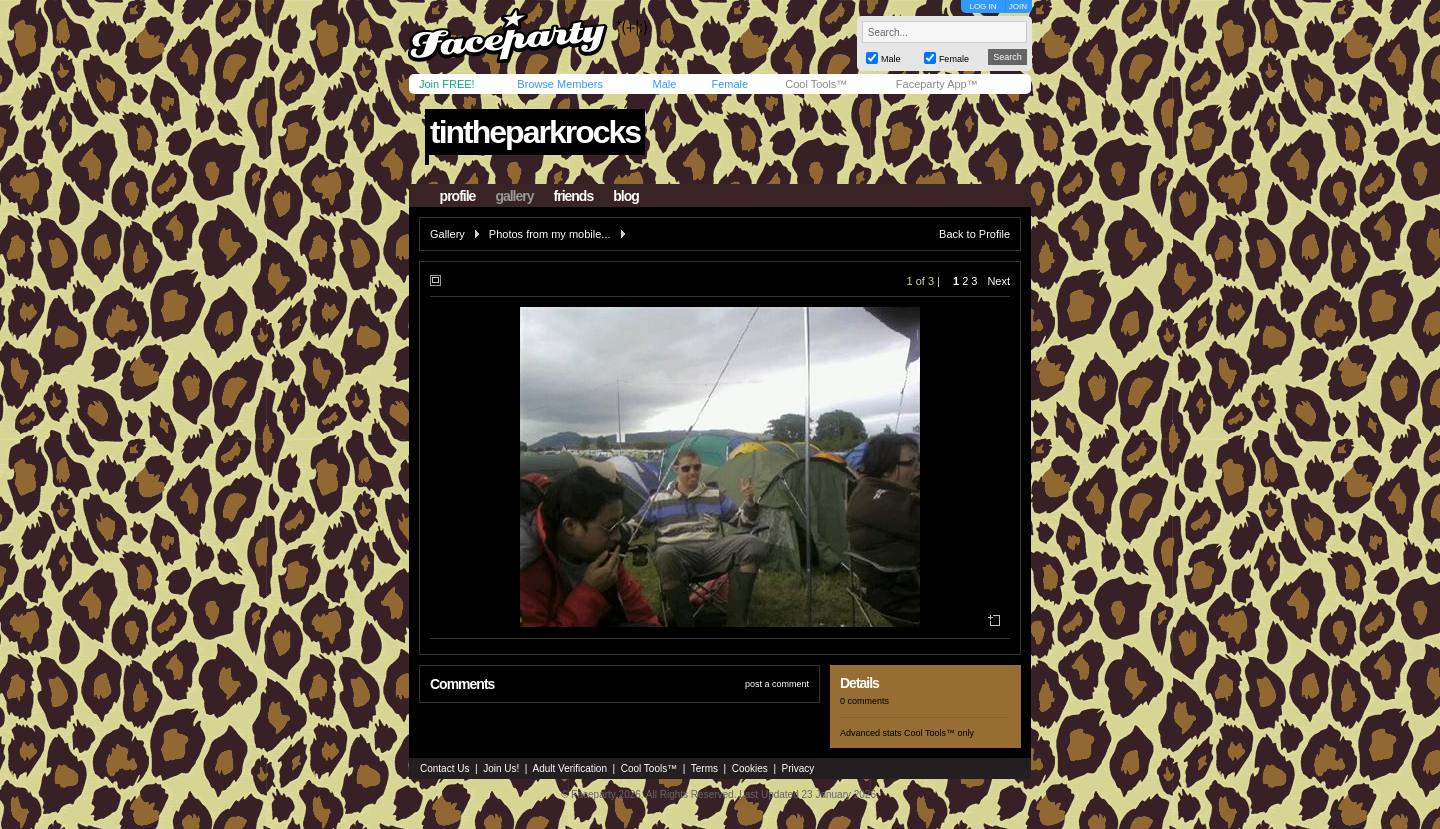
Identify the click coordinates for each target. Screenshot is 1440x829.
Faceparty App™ (937, 84)
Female (729, 84)
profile (458, 196)
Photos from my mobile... (550, 234)
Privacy (798, 768)
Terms (704, 768)
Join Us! (501, 768)
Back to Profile (974, 234)
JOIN (1018, 6)
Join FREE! (447, 84)
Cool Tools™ (816, 84)
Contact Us (444, 768)
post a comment (777, 684)
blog (626, 196)
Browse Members (560, 84)
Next (998, 281)
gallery (514, 196)
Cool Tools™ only (939, 733)
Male (664, 84)
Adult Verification (569, 768)
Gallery (447, 234)
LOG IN (982, 6)
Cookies (750, 768)
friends (574, 196)
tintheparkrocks (535, 132)
